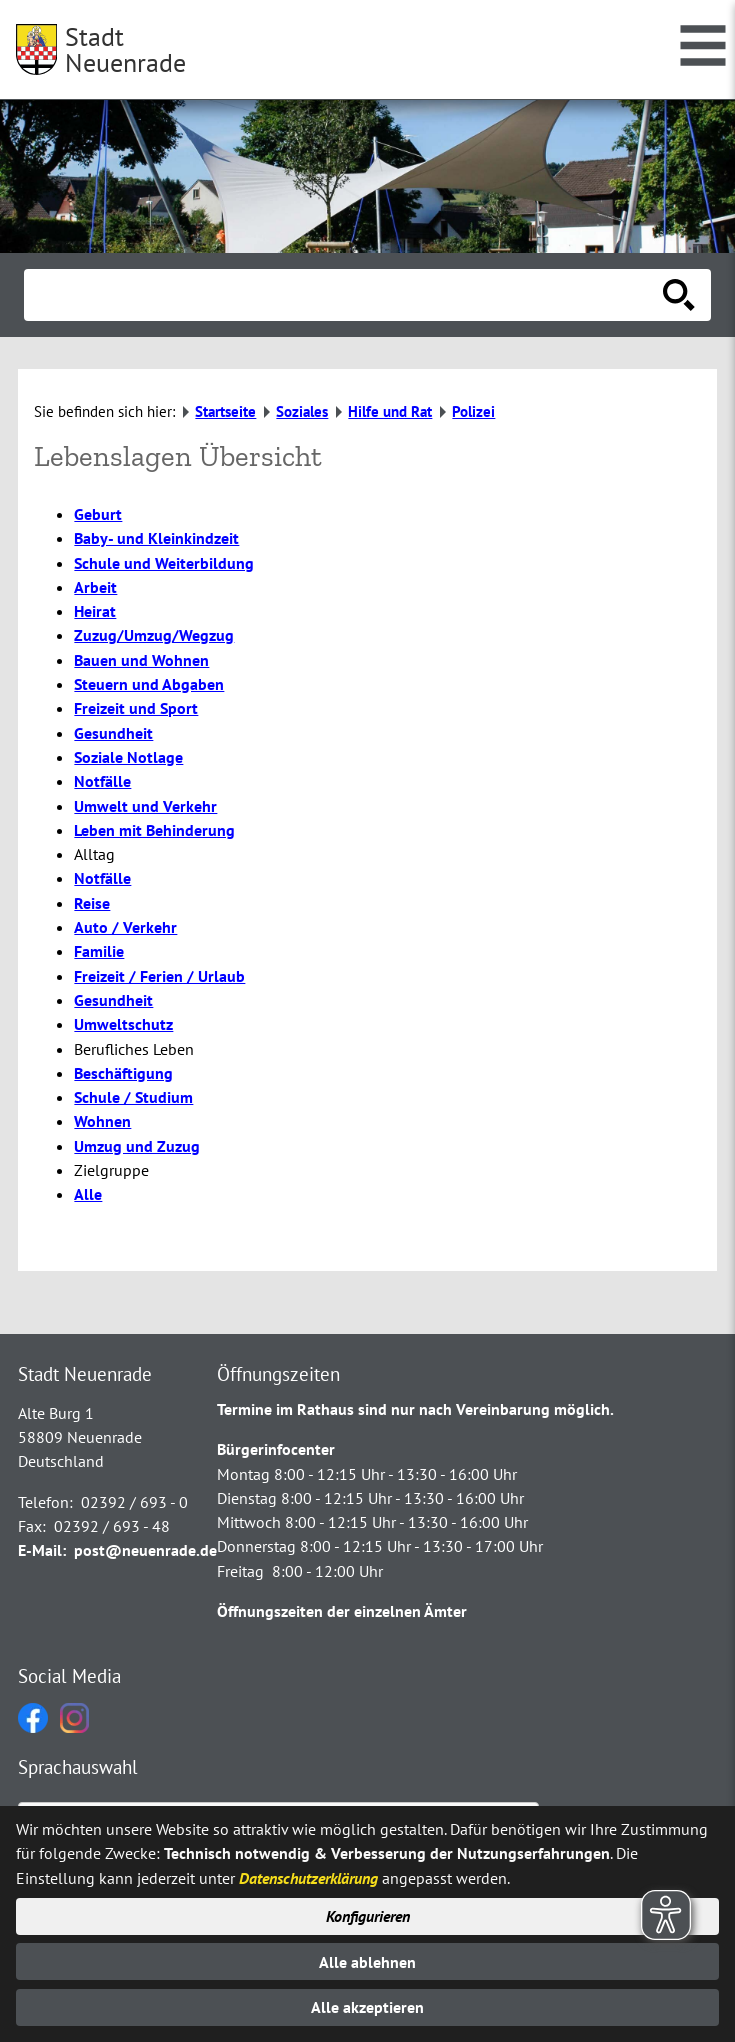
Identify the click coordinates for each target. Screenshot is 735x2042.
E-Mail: (42, 1550)
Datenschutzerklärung (308, 1878)
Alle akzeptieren (367, 2007)
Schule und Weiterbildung (164, 563)
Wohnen (102, 1121)
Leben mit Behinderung (154, 830)
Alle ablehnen (367, 1962)
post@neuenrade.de (145, 1550)
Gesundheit (113, 733)
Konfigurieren (368, 1916)
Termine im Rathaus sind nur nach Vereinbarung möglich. (415, 1409)
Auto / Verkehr (125, 927)
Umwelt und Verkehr (145, 806)
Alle (88, 1194)
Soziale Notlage (128, 757)
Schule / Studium (133, 1097)
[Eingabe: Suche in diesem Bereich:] (345, 295)
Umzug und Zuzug (137, 1146)
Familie (99, 951)
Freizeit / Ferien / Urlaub (159, 976)
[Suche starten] (679, 295)
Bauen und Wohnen (141, 660)
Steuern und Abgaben (149, 684)
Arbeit (95, 587)
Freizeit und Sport (136, 708)
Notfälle (102, 781)
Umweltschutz (123, 1024)
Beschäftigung (123, 1073)
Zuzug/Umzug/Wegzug (154, 635)
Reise (92, 903)
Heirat (95, 611)
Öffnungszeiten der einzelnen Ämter (342, 1611)
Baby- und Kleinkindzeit (156, 538)
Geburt (98, 514)
